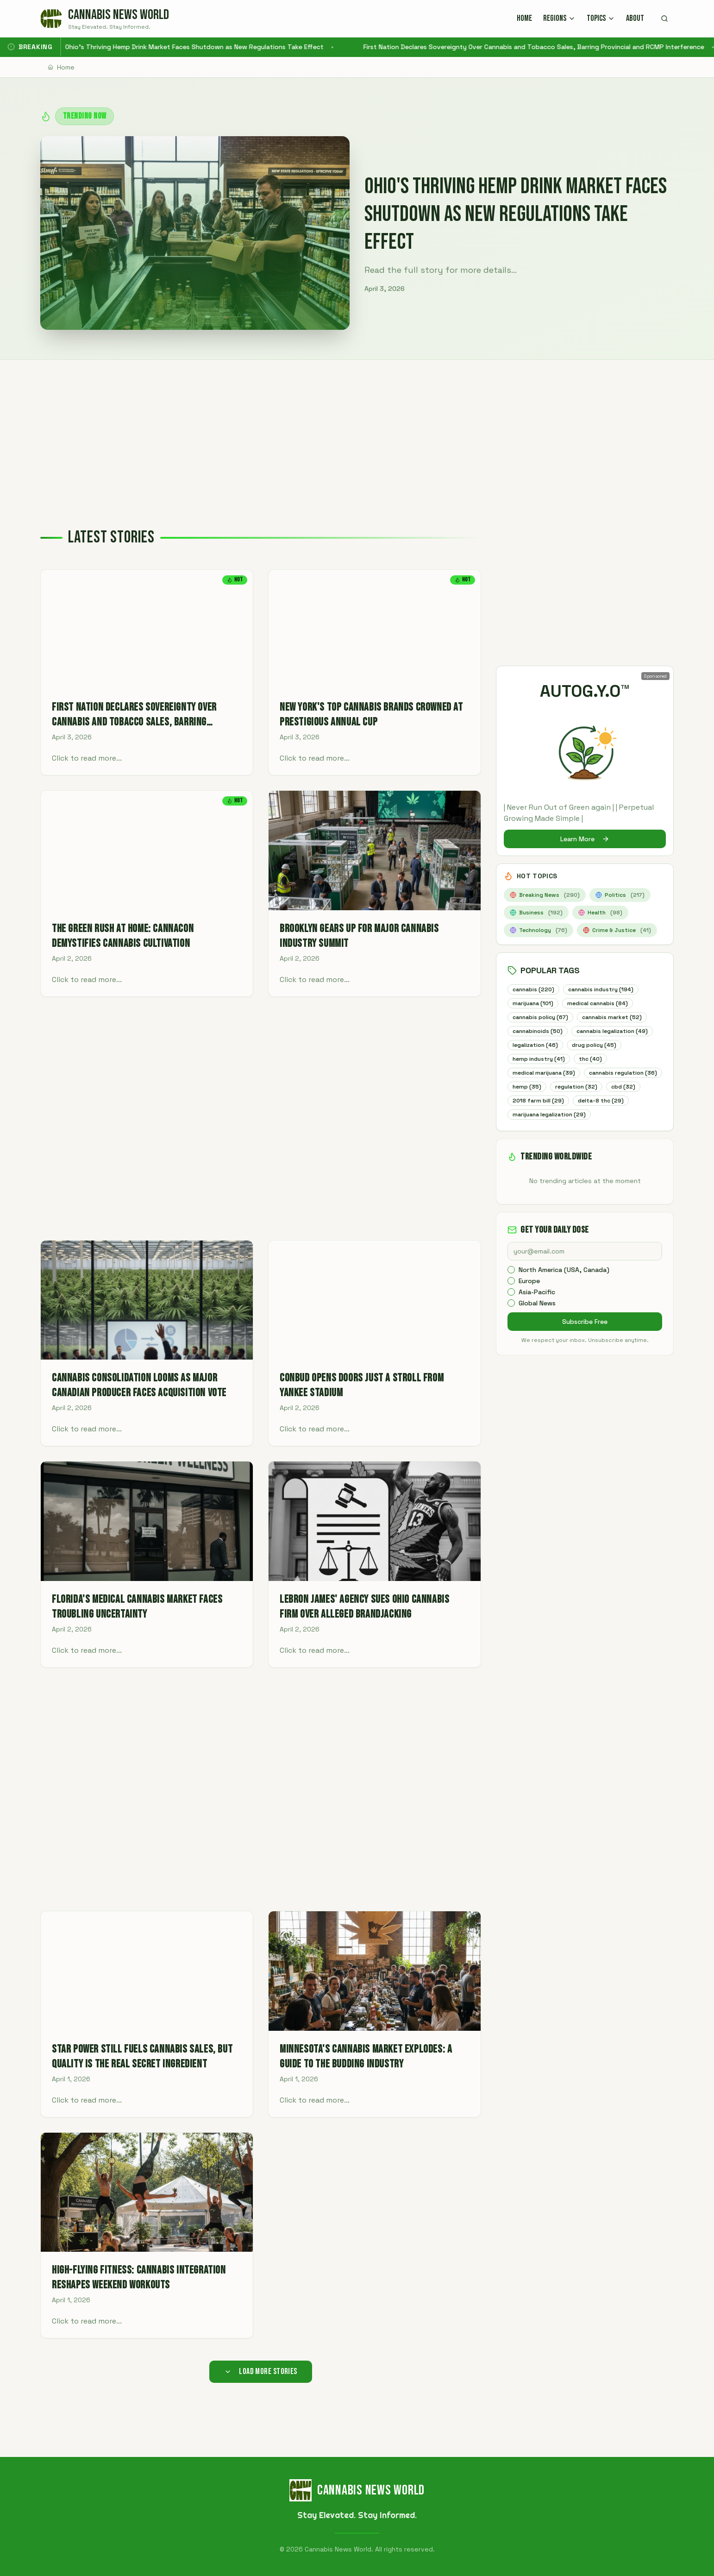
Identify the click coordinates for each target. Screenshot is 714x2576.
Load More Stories (260, 2371)
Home (61, 67)
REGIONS (559, 18)
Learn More (584, 839)
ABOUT (635, 18)
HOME (524, 18)
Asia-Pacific (537, 1308)
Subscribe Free (585, 1338)
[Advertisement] (357, 429)
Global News (537, 1319)
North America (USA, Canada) (564, 1286)
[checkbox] (511, 1286)
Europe (529, 1297)
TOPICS (601, 18)
